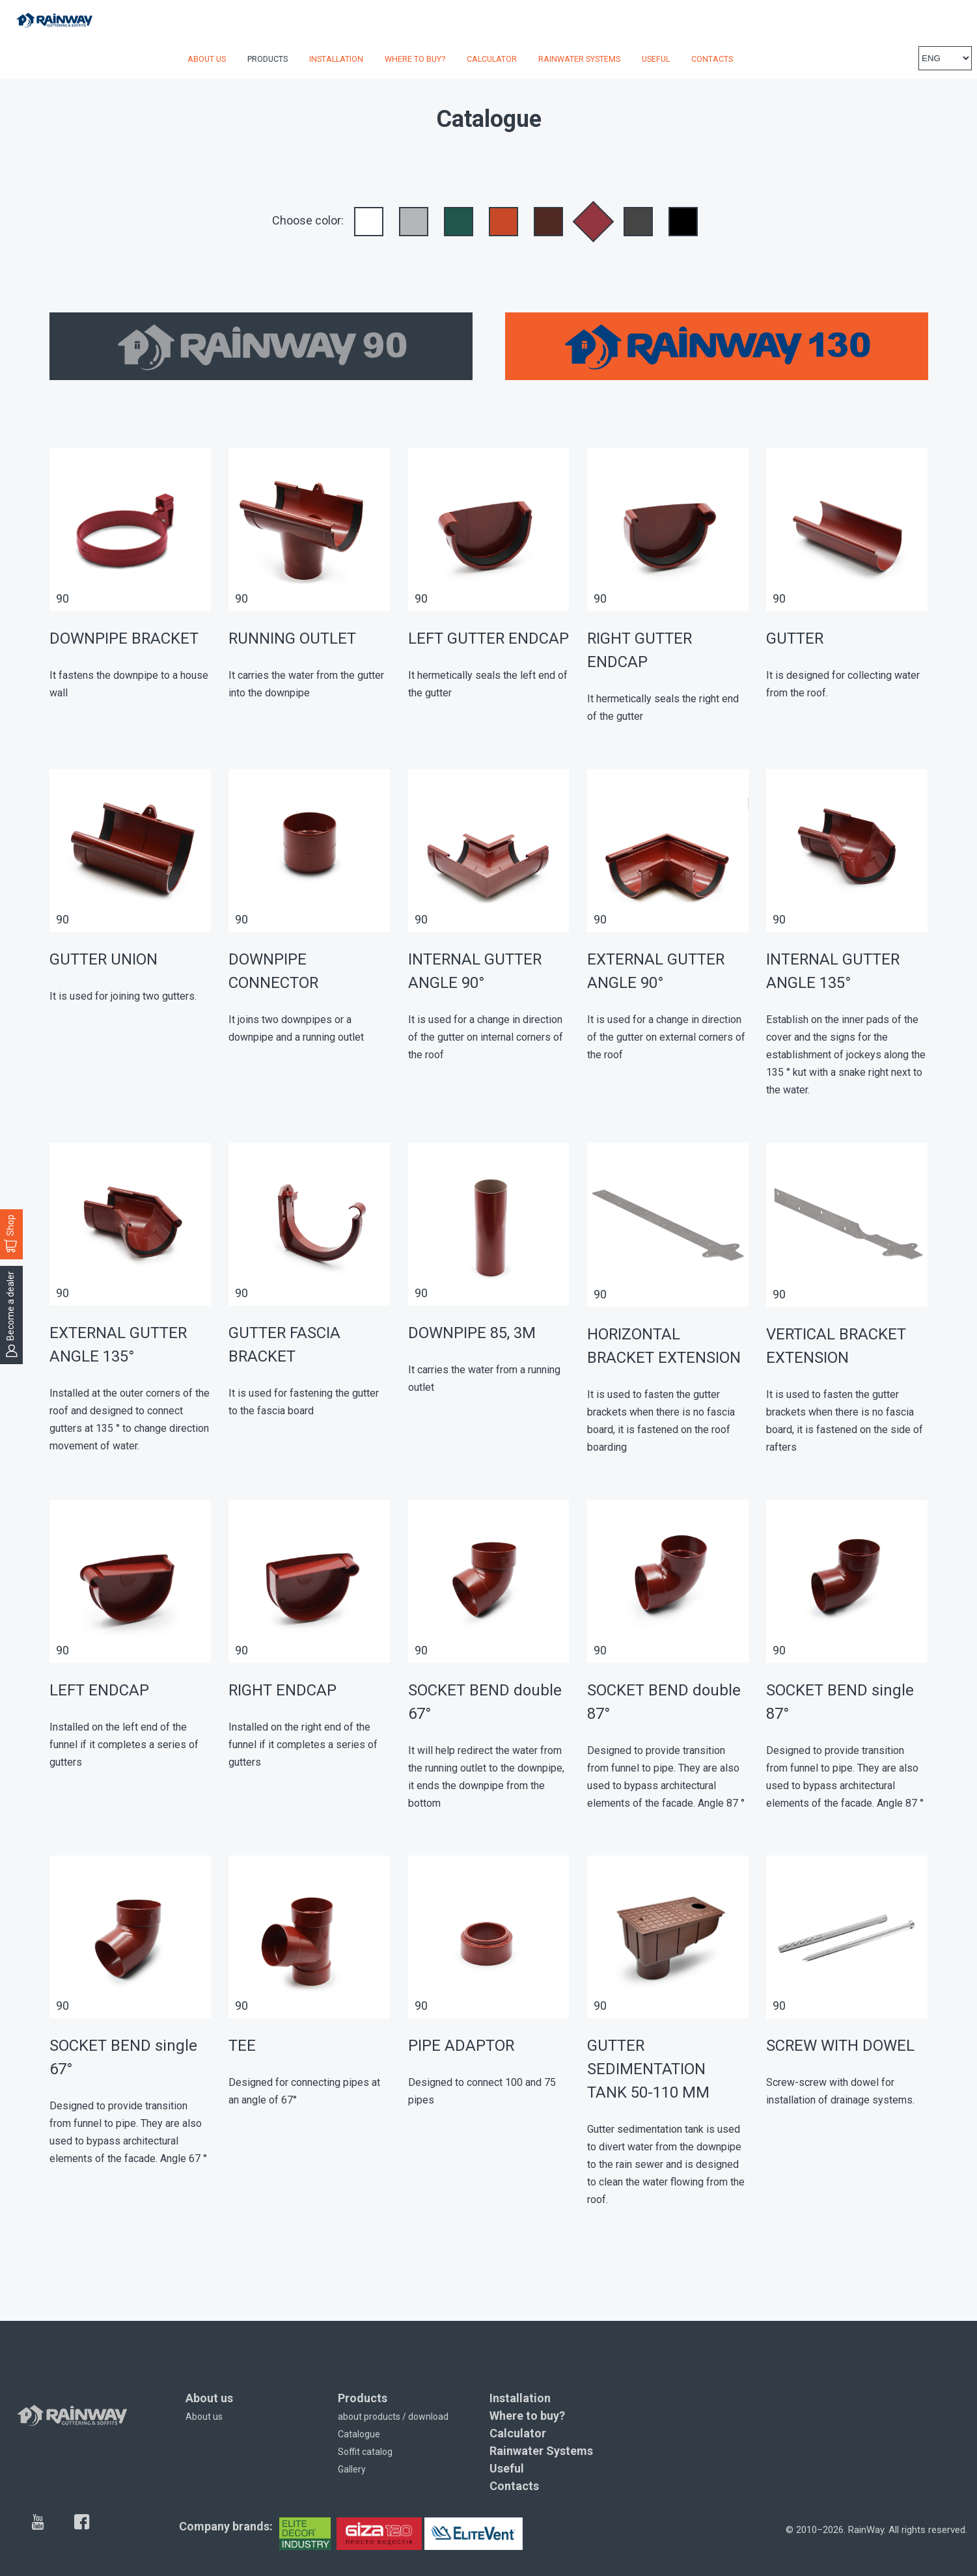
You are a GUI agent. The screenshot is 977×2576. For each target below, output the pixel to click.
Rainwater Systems (579, 59)
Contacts (712, 59)
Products (267, 59)
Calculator (492, 59)
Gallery (352, 2469)
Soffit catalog (365, 2451)
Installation (336, 59)
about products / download (393, 2416)
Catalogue (359, 2434)
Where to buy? (415, 59)
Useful (656, 59)
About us (206, 59)
